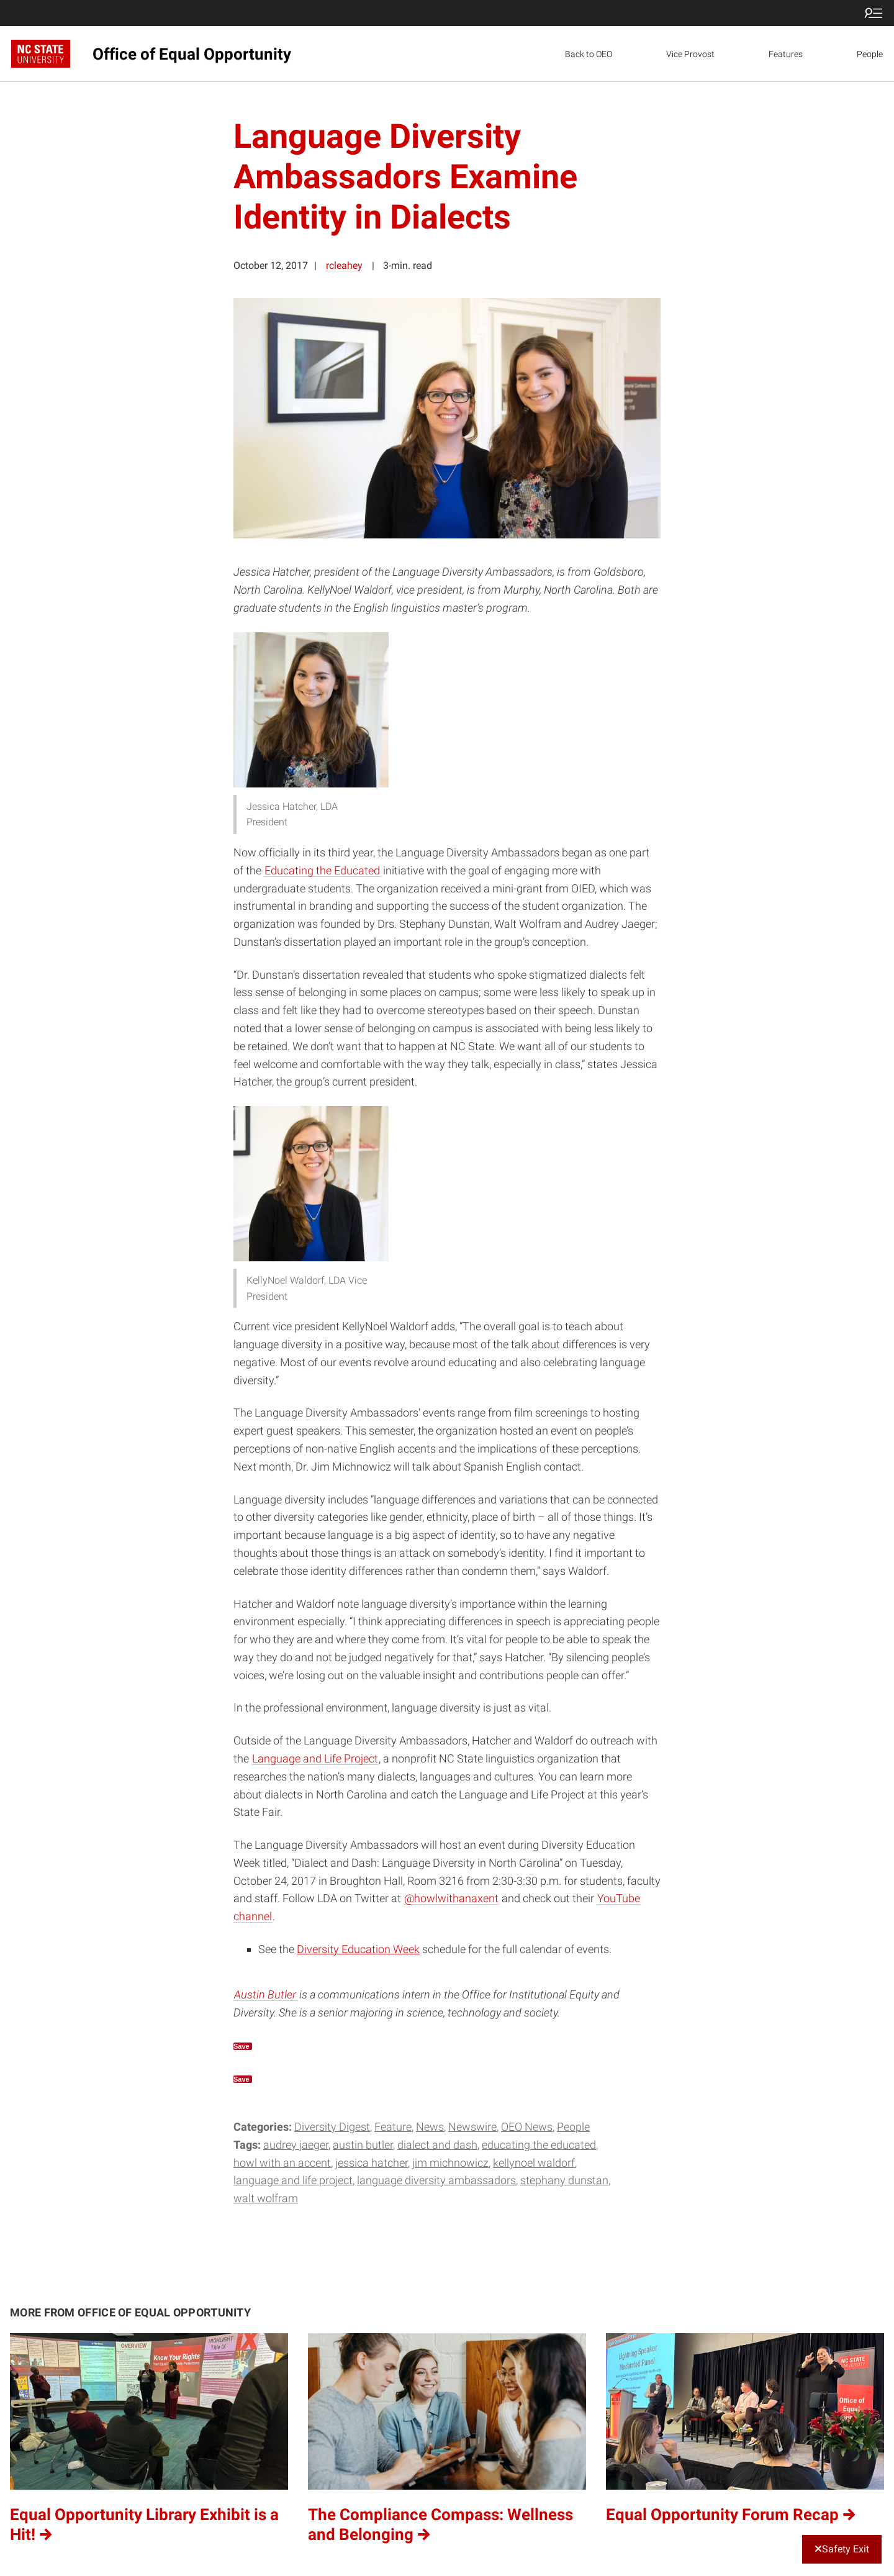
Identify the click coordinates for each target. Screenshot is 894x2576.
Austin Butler (265, 1994)
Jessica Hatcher (371, 2162)
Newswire (472, 2126)
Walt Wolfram (265, 2198)
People (870, 54)
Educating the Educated (322, 870)
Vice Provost (690, 54)
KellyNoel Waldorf (534, 2162)
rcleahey (344, 265)
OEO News (527, 2126)
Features (786, 54)
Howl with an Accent (282, 2162)
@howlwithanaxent (451, 1898)
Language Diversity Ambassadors (436, 2180)
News (430, 2126)
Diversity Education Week (358, 1949)
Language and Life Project (315, 1758)
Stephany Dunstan (564, 2180)
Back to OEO (588, 54)
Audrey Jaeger (295, 2144)
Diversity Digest (332, 2126)
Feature (393, 2126)
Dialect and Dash (437, 2144)
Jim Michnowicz (450, 2162)
